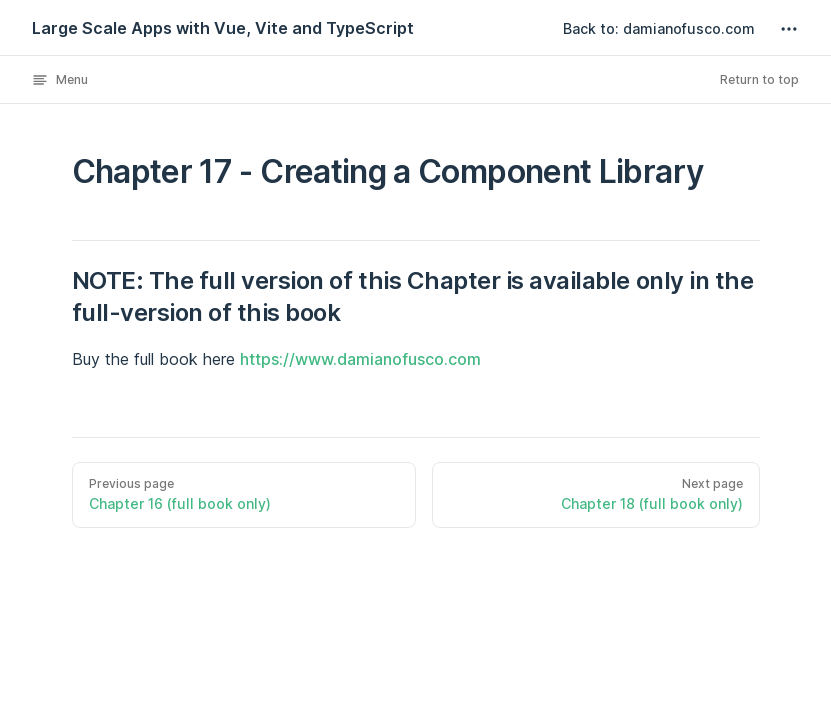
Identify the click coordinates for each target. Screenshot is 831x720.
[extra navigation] (789, 29)
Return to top (759, 79)
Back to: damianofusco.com (659, 28)
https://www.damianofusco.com (360, 359)
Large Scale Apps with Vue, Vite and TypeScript (223, 28)
